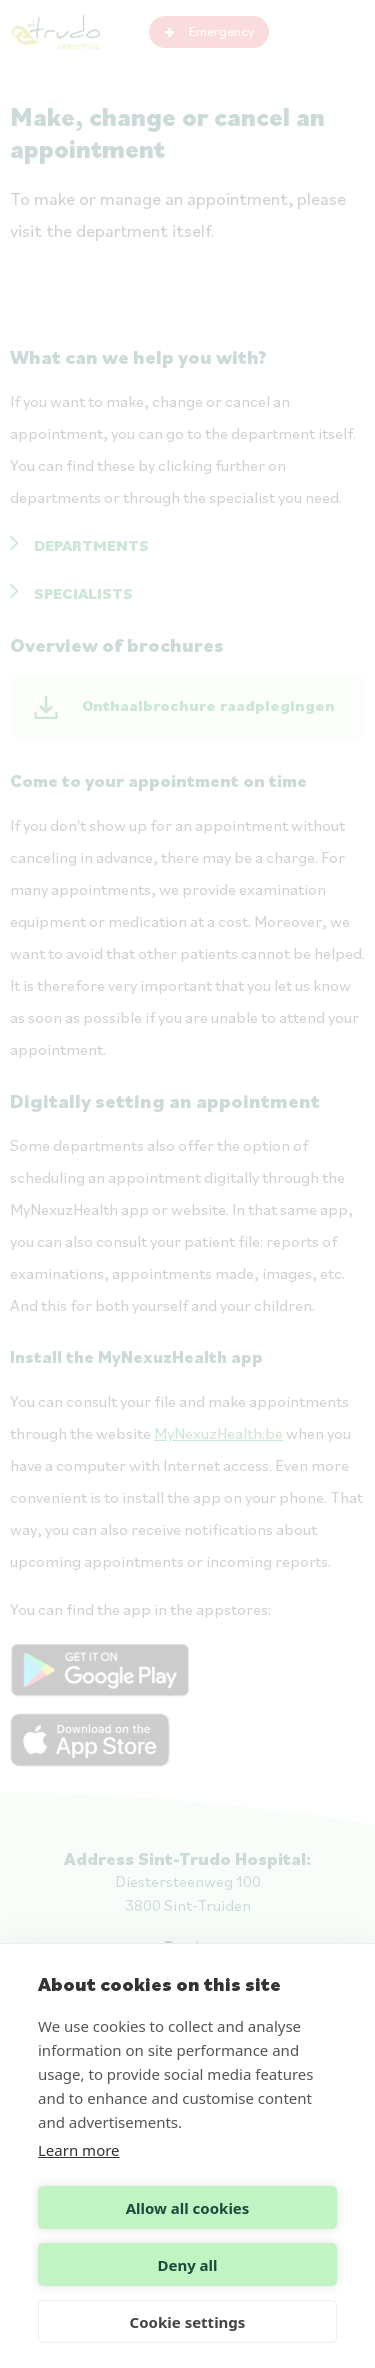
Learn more (79, 2150)
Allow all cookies (188, 2208)
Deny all (187, 2265)
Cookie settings (188, 2322)
